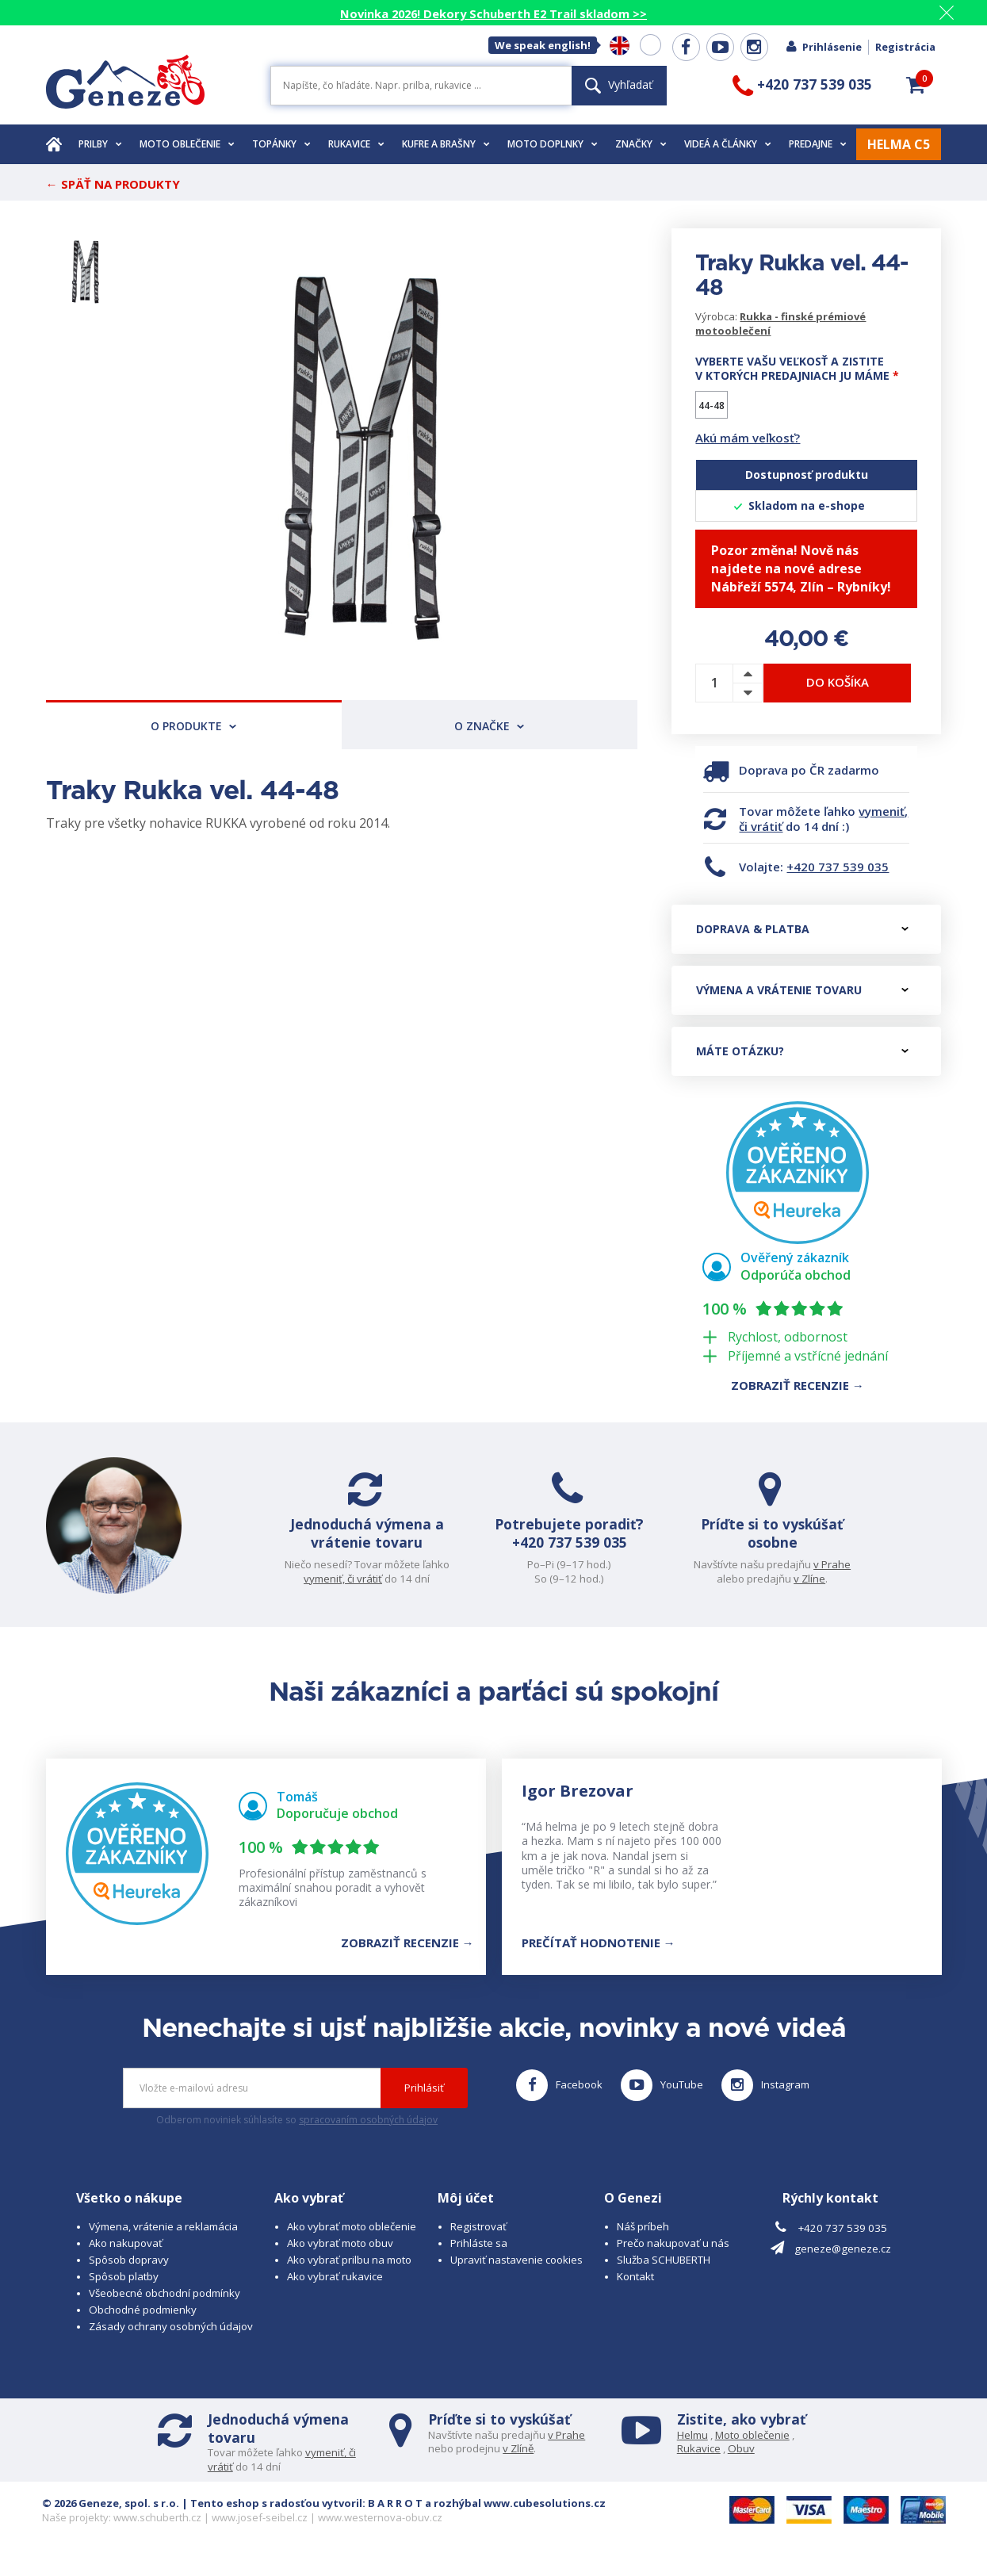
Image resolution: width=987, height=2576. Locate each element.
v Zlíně (518, 2464)
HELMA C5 (898, 144)
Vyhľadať (618, 84)
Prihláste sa (478, 2258)
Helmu (692, 2450)
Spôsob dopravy (129, 2275)
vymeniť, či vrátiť (359, 1578)
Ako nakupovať (126, 2258)
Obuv (741, 2464)
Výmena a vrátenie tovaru (802, 989)
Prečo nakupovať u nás (673, 2258)
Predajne (818, 144)
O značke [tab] (489, 725)
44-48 (711, 405)
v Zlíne (793, 1578)
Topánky (281, 144)
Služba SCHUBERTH (663, 2275)
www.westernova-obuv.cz (380, 2533)
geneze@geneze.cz (842, 2264)
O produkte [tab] (193, 725)
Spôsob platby (124, 2291)
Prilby (100, 144)
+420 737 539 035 (837, 867)
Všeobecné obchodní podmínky (164, 2308)
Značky (641, 144)
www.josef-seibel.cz (260, 2533)
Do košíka (837, 682)
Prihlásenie (823, 47)
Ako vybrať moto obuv (340, 2258)
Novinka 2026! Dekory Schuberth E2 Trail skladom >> (493, 13)
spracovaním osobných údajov (368, 2135)
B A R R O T (395, 2519)
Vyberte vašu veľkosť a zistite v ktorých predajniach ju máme (797, 368)
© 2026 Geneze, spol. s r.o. (110, 2519)
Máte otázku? (802, 1050)
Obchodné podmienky (143, 2325)
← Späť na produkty (113, 184)
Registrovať (478, 2241)
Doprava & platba (802, 928)
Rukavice (356, 144)
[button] (915, 85)
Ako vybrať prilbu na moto (349, 2275)
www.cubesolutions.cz (545, 2519)
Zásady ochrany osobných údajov (171, 2341)
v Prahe (815, 1564)
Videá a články (727, 144)
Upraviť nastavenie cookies (516, 2275)
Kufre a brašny (446, 144)
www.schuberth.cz (157, 2533)
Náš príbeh (643, 2241)
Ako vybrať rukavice (335, 2291)
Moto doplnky (552, 144)
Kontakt (635, 2291)
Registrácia (905, 47)
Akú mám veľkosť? (747, 438)
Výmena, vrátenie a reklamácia (163, 2241)
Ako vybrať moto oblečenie (351, 2241)
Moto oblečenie (187, 144)
